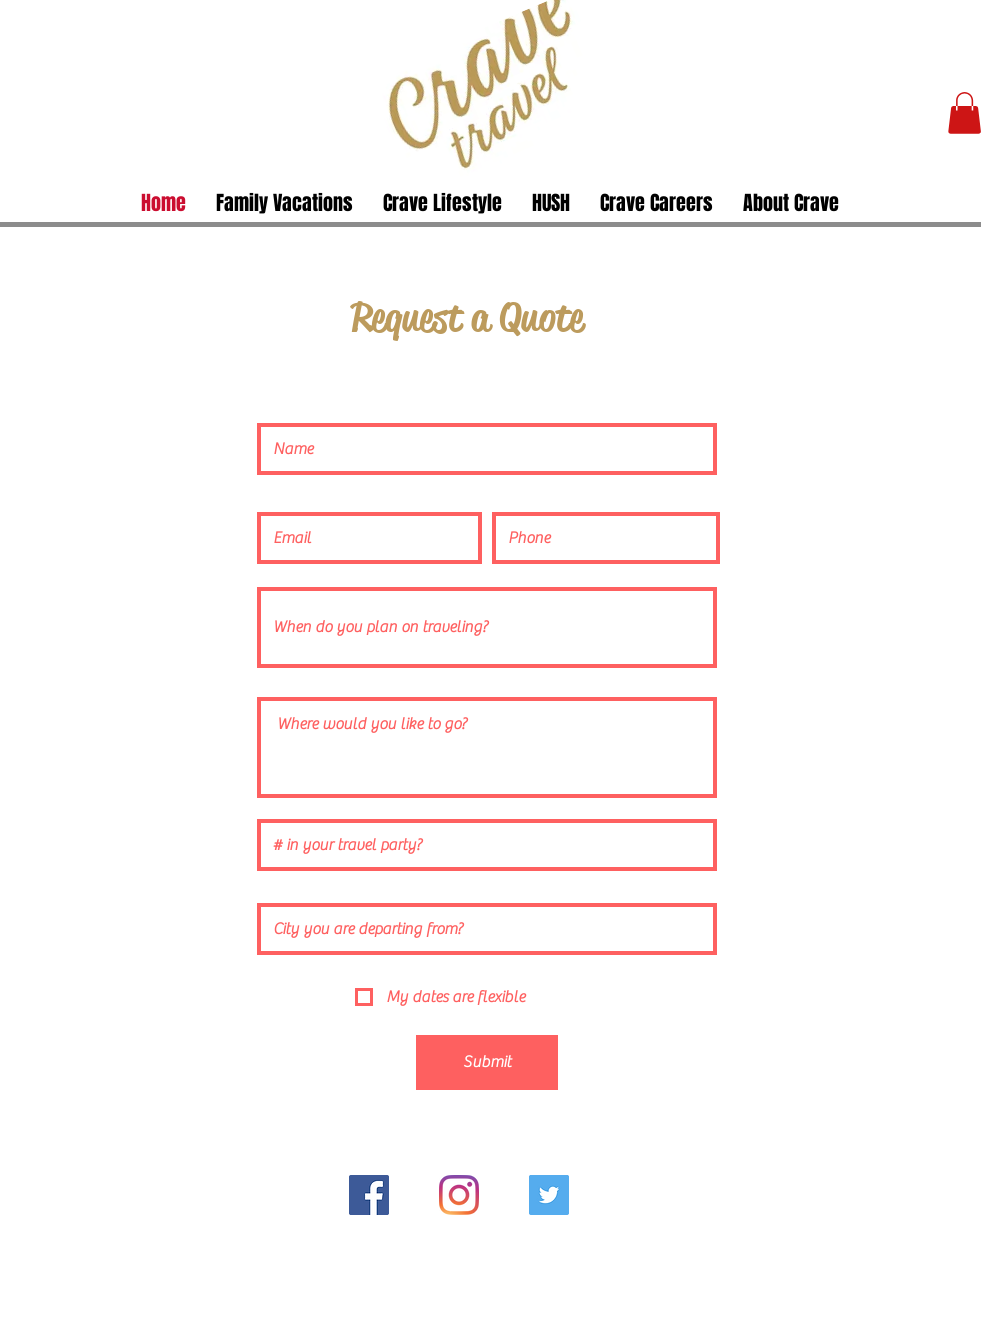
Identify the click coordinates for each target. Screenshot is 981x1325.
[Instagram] (459, 1195)
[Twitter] (549, 1195)
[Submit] (487, 1062)
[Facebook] (369, 1195)
